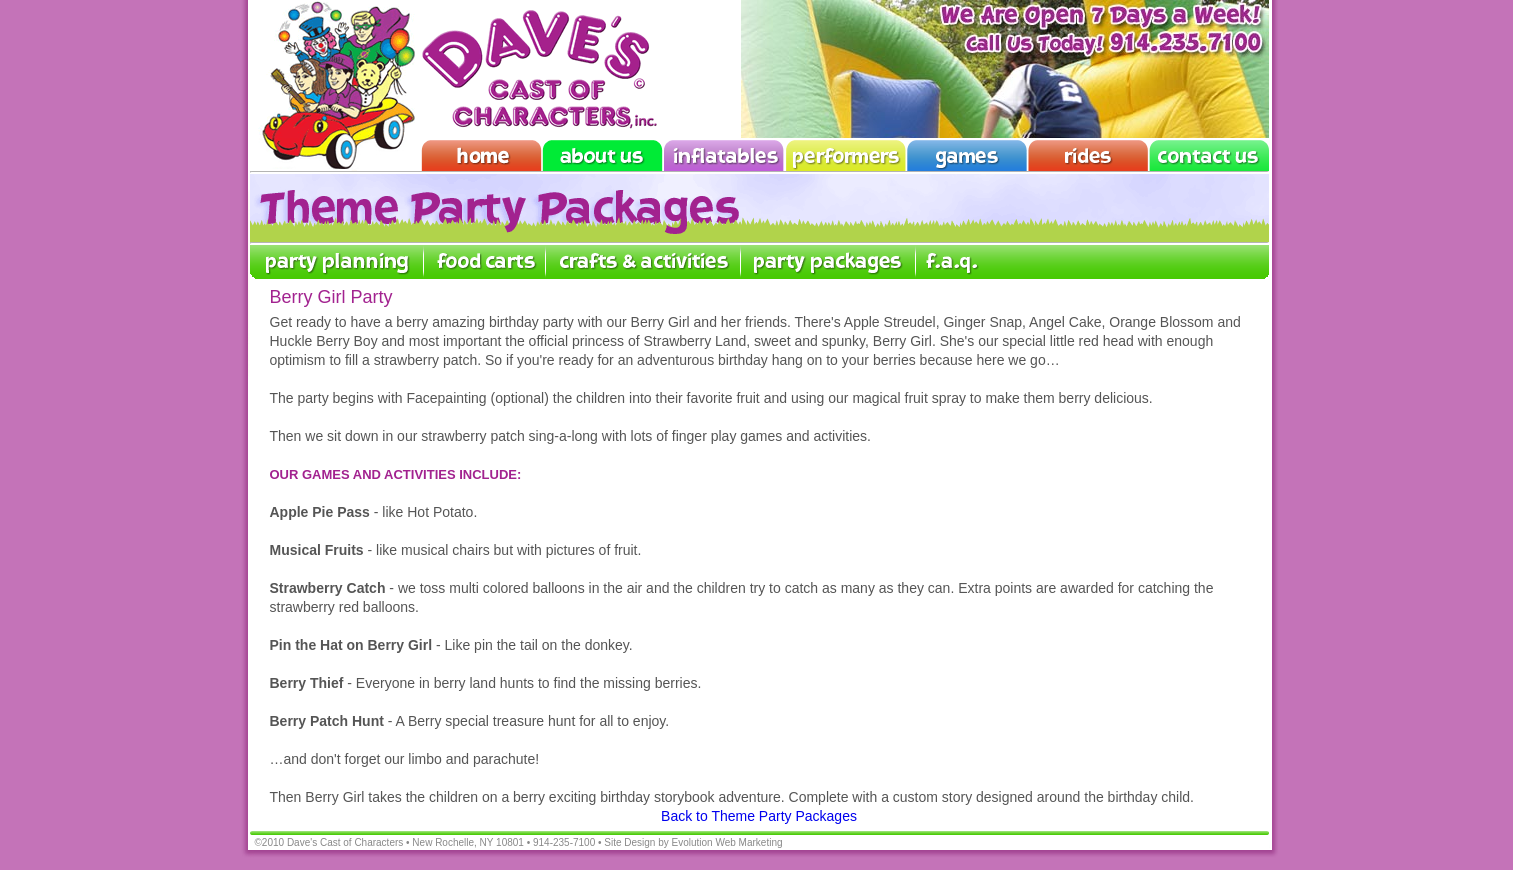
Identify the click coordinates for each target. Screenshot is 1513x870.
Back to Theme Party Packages (759, 816)
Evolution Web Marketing (727, 842)
